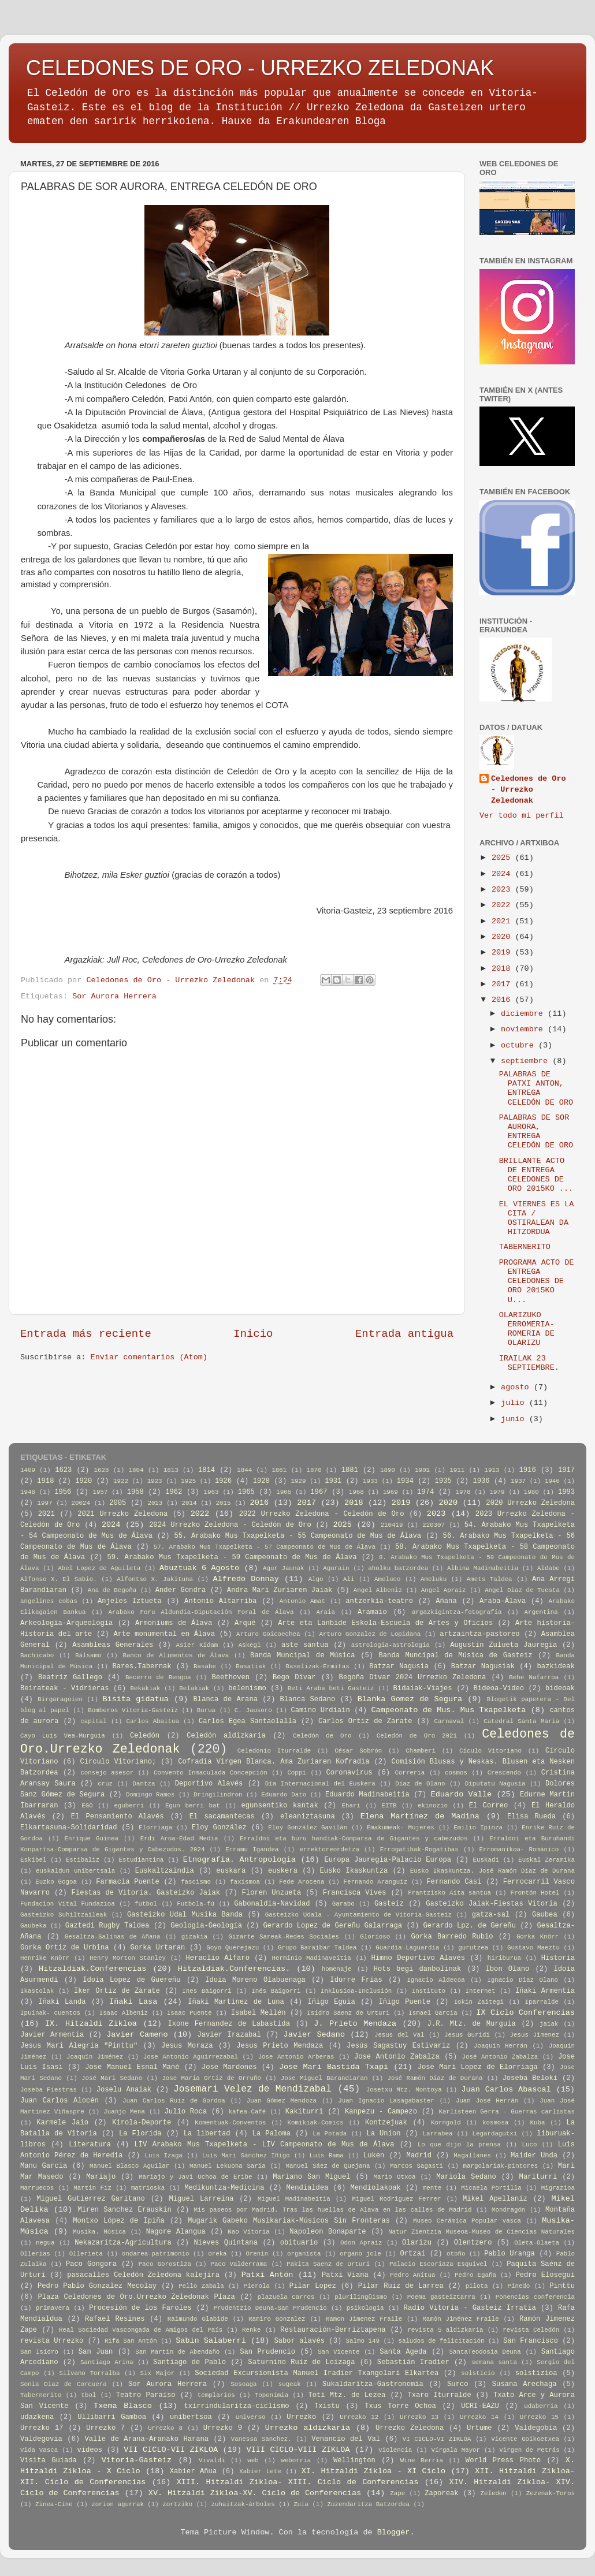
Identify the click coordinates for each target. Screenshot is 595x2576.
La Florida (140, 2134)
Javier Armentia (52, 2035)
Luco (529, 2144)
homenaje (337, 1969)
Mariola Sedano (466, 2177)
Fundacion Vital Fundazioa (67, 1903)
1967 (318, 1492)
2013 (154, 1503)
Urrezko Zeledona (409, 2428)
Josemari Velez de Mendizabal (252, 2089)
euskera (283, 1871)
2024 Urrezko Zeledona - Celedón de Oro (230, 1525)
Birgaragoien (60, 1699)
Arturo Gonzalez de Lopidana (370, 1634)
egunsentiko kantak (279, 1806)
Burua (206, 1710)
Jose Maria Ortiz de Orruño (211, 2078)
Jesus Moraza (187, 2046)
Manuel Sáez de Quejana (327, 2166)
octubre (519, 1045)
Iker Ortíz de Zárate (117, 1991)
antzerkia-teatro (379, 1601)
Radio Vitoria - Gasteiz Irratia (470, 2308)
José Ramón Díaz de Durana (434, 2078)
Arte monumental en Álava (164, 1634)
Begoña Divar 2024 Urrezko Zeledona (412, 1677)
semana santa (494, 2362)
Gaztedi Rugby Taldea (107, 1926)
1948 (27, 1492)
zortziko (177, 2504)
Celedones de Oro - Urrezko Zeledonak (528, 789)
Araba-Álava (502, 1601)
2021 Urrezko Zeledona (122, 1514)
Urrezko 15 (539, 2417)
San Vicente (338, 2351)
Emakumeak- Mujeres (400, 1827)
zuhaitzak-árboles (243, 2504)
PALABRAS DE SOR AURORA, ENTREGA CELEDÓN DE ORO (536, 1131)
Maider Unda (534, 2156)
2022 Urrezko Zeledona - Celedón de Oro (321, 1514)
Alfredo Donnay (245, 1579)
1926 (223, 1481)
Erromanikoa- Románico (519, 1849)
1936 (481, 1481)
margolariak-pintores (500, 2166)
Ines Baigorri (206, 1991)
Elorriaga (155, 1827)
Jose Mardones (229, 2067)
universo (251, 2417)
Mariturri (538, 2177)
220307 (433, 1525)
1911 (456, 1470)
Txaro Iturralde (439, 2395)
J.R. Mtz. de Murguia (471, 2024)
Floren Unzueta (272, 1893)
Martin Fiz (92, 2187)
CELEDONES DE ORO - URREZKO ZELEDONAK (260, 68)
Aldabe (548, 1568)
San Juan (96, 2352)
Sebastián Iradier (413, 2362)
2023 (503, 889)
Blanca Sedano (308, 1699)
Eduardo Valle (461, 1794)
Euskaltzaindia (164, 1871)
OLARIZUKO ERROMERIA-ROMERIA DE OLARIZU (527, 1329)
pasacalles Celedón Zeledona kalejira (143, 2275)
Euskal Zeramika (546, 1859)
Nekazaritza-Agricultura (123, 2243)
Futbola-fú (195, 1903)
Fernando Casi (453, 1882)
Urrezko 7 (105, 2428)
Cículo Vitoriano (490, 1750)
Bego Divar (294, 1677)
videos (89, 2450)
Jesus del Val (399, 2034)
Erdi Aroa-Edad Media (179, 1838)
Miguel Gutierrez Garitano (91, 2199)
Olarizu (417, 2243)
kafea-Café (247, 2111)
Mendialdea (308, 2188)
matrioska (148, 2187)
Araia (325, 1612)
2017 (503, 984)
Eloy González (219, 1828)
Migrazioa (558, 2187)
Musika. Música (99, 2231)
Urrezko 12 (359, 2417)
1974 (425, 1492)
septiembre (526, 1061)
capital (93, 1721)
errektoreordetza (329, 1849)
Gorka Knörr (537, 1936)
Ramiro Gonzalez (277, 2319)
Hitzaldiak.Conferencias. (234, 1968)
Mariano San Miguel (311, 2177)
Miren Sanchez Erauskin (124, 2210)
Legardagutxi (495, 2133)
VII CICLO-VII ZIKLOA (171, 2449)
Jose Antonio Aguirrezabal (190, 2056)
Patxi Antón (267, 2275)
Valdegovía (41, 2439)
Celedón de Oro (322, 1735)
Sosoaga (243, 2384)
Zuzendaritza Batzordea (368, 2504)
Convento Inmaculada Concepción (210, 1772)
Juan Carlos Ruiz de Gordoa (173, 2100)
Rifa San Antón (131, 2341)
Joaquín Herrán (500, 2045)
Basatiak (251, 1666)
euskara (231, 1871)
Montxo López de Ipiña (119, 2221)
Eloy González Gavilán (307, 1827)
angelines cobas (48, 1601)
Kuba (537, 2122)
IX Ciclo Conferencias (525, 2012)
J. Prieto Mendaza (355, 2023)
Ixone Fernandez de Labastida (228, 2024)
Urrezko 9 (222, 2428)
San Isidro (39, 2351)
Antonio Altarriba (220, 1601)
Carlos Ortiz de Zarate (365, 1721)
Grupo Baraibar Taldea (317, 1947)
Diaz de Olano (420, 1783)
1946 (552, 1481)
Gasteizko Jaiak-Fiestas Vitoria (491, 1904)
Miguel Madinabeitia (294, 2198)
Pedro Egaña (475, 2275)
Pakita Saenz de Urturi (328, 2264)
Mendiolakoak (375, 2188)
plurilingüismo (360, 2297)
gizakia (194, 1936)
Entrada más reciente (85, 1334)
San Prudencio (267, 2352)
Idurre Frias (356, 1980)
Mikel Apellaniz (495, 2199)
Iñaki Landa (61, 2002)
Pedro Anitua (412, 2275)
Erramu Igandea (251, 1849)
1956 (62, 1492)
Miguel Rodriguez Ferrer (396, 2198)
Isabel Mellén (258, 2013)
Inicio (253, 1334)
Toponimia (271, 2395)
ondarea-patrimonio (155, 2253)
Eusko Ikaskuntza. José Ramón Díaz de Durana (492, 1870)
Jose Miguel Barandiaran (324, 2078)
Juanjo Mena (124, 2111)
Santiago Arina (106, 2362)
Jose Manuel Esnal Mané (132, 2067)
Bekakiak (146, 1688)
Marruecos (37, 2187)
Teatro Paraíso (146, 2395)
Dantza (144, 1783)
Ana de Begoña (112, 1590)
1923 (154, 1481)
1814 (206, 1470)
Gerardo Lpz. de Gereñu (469, 1926)
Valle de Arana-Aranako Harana (147, 2439)
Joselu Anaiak (123, 2090)
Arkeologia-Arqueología (66, 1623)
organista (304, 2253)
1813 (170, 1470)
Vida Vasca (39, 2450)
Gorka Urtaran (157, 1948)
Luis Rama (327, 2155)
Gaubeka (33, 1925)
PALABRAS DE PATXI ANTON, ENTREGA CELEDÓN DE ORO (536, 1088)
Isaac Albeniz (123, 2013)
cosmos (456, 1772)
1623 (63, 1470)
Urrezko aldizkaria (307, 2428)
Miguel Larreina (201, 2199)
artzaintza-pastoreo (479, 1634)
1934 (405, 1481)
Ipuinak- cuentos (50, 2013)
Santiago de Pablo (189, 2362)
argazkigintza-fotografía (457, 1612)
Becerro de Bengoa (158, 1677)
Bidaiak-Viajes (422, 1688)
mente (432, 2187)
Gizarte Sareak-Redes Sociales (283, 1936)
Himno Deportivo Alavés (418, 1958)
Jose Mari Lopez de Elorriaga (478, 2067)
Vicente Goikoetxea (525, 2439)
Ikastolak (37, 1991)
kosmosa (495, 2122)
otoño (456, 2253)
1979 (497, 1492)
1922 (120, 1481)
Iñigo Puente (404, 2002)
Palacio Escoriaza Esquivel (438, 2264)
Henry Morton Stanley (128, 1958)
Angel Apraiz (443, 1590)
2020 (503, 937)
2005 (117, 1503)
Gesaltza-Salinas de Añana (113, 1936)
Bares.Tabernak (142, 1666)
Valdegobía (536, 2428)
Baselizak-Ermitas (317, 1666)
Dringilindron (218, 1794)
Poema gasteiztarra (441, 2297)
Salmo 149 (363, 2341)
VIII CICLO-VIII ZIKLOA (298, 2449)
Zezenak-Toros (550, 2493)
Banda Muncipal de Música (302, 1656)
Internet (481, 1991)
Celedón (144, 1736)
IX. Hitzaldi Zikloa (91, 2023)
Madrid (419, 2156)
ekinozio (433, 1805)
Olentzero (473, 2243)
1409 (27, 1470)
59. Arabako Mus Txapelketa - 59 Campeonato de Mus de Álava (232, 1557)
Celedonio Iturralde (274, 1750)
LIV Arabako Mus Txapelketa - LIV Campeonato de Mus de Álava (264, 2145)
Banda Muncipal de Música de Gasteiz (456, 1656)
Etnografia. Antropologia (239, 1859)
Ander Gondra (180, 1590)
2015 (223, 1503)
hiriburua (504, 1958)
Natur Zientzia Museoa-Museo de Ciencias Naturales (481, 2231)
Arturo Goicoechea (268, 1634)
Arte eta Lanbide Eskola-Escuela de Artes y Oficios (385, 1623)
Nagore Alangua (176, 2232)
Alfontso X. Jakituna (155, 1579)
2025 (503, 857)
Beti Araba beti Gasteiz (331, 1688)
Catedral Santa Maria (521, 1721)
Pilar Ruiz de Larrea (401, 2286)
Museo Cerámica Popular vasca (467, 2220)
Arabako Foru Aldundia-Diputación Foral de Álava (200, 1612)
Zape (397, 2493)
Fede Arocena (301, 1881)
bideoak (560, 1688)
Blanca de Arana (226, 1699)
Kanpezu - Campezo (381, 2112)
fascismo (196, 1881)
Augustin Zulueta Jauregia (503, 1645)
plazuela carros (286, 2297)
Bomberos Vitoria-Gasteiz (133, 1710)
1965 (246, 1492)
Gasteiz (389, 1904)
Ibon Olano (508, 1969)
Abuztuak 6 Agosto (199, 1568)
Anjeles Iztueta (130, 1601)
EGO (86, 1805)
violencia (395, 2450)
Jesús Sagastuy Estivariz (398, 2046)
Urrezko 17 (42, 2428)
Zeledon (493, 2493)
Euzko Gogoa (56, 1881)
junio (515, 1419)
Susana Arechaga (524, 2384)
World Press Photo (503, 2460)
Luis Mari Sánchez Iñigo (245, 2155)
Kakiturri (304, 2112)
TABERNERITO (525, 1247)
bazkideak (556, 1666)
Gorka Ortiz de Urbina (64, 1948)
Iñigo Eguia (331, 2002)
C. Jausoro (253, 1710)
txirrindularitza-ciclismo (236, 2406)
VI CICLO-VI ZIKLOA (437, 2439)
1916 (527, 1470)
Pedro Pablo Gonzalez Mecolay (97, 2286)
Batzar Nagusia (399, 1666)
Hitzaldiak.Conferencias (92, 1968)
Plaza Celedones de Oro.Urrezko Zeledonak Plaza (136, 2297)
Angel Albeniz (378, 1590)
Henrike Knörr (44, 1958)
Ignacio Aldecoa (435, 1980)
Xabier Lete (260, 2471)
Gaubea (544, 1915)
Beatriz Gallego (70, 1677)
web (252, 2460)
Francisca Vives (354, 1893)
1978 (462, 1492)
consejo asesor (106, 1772)
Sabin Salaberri (211, 2340)
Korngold (446, 2122)
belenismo (247, 1688)
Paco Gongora (91, 2264)
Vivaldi (212, 2460)
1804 (136, 1470)
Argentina (540, 1612)
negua (45, 2242)
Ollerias (35, 2253)
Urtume (479, 2428)
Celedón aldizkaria (226, 1736)
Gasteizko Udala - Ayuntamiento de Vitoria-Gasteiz (358, 1914)
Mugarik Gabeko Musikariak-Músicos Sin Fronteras (289, 2221)
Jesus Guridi (467, 2034)
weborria (296, 2460)
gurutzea (473, 1947)
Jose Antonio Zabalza (397, 2057)
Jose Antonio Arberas (296, 2056)
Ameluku (434, 1579)
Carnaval (449, 1721)
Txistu (327, 2406)
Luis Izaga (163, 2155)
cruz (105, 1783)
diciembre (524, 1013)
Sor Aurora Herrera (114, 996)
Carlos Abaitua (153, 1721)
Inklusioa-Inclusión (356, 1991)
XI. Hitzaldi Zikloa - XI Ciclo (373, 2471)
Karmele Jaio (62, 2123)
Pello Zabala (201, 2286)
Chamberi (421, 1750)
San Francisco (530, 2341)
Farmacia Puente (127, 1882)
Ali (348, 1579)
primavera (52, 2308)
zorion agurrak (117, 2504)
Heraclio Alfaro (218, 1958)
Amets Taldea (489, 1579)
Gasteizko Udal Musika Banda (185, 1915)
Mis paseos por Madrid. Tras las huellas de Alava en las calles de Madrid (333, 2209)
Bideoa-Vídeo (499, 1688)
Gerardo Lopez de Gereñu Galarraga (333, 1926)
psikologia (365, 2308)
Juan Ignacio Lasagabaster (386, 2100)
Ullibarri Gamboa (111, 2417)
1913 (491, 1470)
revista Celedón (531, 2330)
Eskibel (33, 1859)
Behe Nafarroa (534, 1677)
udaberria (540, 2406)
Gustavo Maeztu (533, 1947)
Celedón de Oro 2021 (417, 1735)
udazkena (37, 2417)
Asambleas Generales (112, 1645)
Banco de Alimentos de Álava (175, 1655)
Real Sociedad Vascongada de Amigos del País (140, 2330)
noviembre (524, 1029)
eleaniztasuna (307, 1817)
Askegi (250, 1645)
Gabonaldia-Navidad (272, 1904)
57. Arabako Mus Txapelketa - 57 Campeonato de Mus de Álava (264, 1547)
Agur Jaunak (283, 1568)
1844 (244, 1470)
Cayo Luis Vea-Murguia (62, 1735)
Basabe (205, 1666)
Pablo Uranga (509, 2254)
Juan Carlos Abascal (506, 2089)
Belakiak (194, 1688)
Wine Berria (421, 2460)
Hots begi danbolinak (418, 1969)
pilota (477, 2286)
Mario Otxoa (394, 2177)
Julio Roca (186, 2112)
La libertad (207, 2134)
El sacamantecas (222, 1817)
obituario (299, 2243)
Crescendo (504, 1772)
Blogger (393, 2532)
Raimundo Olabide (198, 2319)
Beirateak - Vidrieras (64, 1688)
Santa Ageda (403, 2352)
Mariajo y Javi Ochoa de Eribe (195, 2177)
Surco (457, 2384)
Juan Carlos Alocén (59, 2101)
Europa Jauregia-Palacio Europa (387, 1860)
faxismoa (245, 1881)
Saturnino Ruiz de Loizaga (301, 2362)
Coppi (296, 1772)
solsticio (477, 2373)
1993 (566, 1492)
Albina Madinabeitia (482, 1568)
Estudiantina (141, 1859)
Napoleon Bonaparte (327, 2232)
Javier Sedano (314, 2034)
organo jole (360, 2253)
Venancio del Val (345, 2439)
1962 (173, 1492)
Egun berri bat (192, 1805)
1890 (387, 1470)
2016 (503, 1000)
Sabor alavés (299, 2341)
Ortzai (412, 2254)
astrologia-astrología (390, 1645)
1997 (45, 1503)
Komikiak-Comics (316, 2122)
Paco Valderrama (239, 2264)
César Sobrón (358, 1750)
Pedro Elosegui (545, 2275)
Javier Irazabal (229, 2035)
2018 (503, 968)
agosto (517, 1387)
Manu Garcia (43, 2166)
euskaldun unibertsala (75, 1870)
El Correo (488, 1806)
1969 (390, 1492)
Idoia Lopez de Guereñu (131, 1980)
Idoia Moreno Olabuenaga (255, 1980)
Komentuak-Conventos (230, 2122)
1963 (211, 1492)
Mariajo (101, 2177)
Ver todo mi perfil (521, 815)
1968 (356, 1492)
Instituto (428, 1991)
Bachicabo (37, 1655)
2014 (188, 1503)
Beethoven (230, 1677)
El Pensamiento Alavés (117, 1817)
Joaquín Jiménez (94, 2056)
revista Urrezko (51, 2341)
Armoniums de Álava (173, 1623)
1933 (370, 1481)
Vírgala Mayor (455, 2450)
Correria (410, 1772)
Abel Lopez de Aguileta (99, 1568)
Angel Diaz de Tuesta (522, 1590)
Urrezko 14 (479, 2417)
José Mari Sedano (111, 2078)
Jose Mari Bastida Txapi (333, 2067)
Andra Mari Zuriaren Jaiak (279, 1590)
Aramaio (372, 1612)
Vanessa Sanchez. (261, 2439)
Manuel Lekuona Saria (227, 2166)
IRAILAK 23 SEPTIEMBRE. (529, 1363)
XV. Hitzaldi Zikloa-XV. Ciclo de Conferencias (254, 2493)
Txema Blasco (123, 2406)
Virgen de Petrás (529, 2450)
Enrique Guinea (91, 1838)
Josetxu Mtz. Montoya (404, 2089)
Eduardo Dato (283, 1794)
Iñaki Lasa (133, 2001)
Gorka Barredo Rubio (452, 1937)
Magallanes (472, 2155)
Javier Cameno (137, 2034)
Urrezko (301, 2417)
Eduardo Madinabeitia (367, 1795)
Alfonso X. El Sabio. (58, 1579)
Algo (315, 1579)
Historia (558, 1958)
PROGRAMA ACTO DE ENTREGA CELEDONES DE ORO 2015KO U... (536, 1281)
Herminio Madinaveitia (311, 1958)
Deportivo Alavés (209, 1784)
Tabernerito (40, 2395)
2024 (503, 874)
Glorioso (375, 1936)
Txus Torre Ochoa (400, 2406)
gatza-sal (491, 1915)
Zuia (300, 2504)
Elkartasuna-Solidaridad (68, 1828)
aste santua (305, 1645)
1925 (188, 1481)
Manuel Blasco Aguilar (129, 2166)
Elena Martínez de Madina (419, 1816)
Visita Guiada (48, 2460)
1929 (298, 1481)
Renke (251, 2330)
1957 (100, 1492)
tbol (88, 2395)
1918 (45, 1481)
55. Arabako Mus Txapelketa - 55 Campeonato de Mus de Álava (297, 1536)
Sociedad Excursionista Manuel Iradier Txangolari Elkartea (316, 2373)
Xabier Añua (193, 2471)
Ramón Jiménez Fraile (460, 2319)
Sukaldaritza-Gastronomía (372, 2384)
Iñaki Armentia (545, 1991)
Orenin (257, 2253)
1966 (283, 1492)
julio (515, 1403)
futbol (146, 1903)
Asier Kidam (197, 1645)
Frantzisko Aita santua (449, 1892)
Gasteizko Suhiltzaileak (63, 1914)
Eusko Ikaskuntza (354, 1871)
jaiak (549, 2023)
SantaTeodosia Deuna (485, 2351)
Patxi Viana (345, 2275)
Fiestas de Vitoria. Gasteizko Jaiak (146, 1893)
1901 (422, 1470)
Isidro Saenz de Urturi (348, 2013)
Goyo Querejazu (232, 1947)
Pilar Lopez (312, 2286)
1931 (333, 1481)
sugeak (289, 2384)
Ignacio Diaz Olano (522, 1980)
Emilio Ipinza (478, 1827)
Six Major (157, 2373)
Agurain (336, 1568)
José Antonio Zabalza (500, 2056)
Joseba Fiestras (48, 2089)
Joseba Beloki (530, 2078)
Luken (373, 2156)
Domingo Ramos (150, 1794)
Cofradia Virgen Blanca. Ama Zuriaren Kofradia (273, 1762)
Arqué (245, 1623)
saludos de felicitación (441, 2341)
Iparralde (542, 2002)
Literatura (90, 2145)
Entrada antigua (404, 1334)
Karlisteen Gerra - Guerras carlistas (506, 2111)
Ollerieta (86, 2253)
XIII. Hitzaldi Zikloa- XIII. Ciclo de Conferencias (298, 2482)
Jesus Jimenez (534, 2034)
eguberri (129, 1805)
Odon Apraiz (361, 2242)
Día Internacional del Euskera (320, 1783)
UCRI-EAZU (480, 2406)
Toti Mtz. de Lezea (346, 2395)
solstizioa (536, 2373)
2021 (503, 921)
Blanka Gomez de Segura (410, 1699)
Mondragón (508, 2209)
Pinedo (518, 2286)
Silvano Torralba (89, 2373)
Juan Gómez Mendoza (282, 2100)
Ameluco (387, 1579)
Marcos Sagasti (416, 2166)
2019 (503, 952)
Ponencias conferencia (535, 2297)
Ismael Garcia (432, 2013)
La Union (383, 2134)
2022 (503, 905)
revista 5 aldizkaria (445, 2330)
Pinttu (562, 2286)
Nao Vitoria (248, 2231)
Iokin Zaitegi (479, 2002)
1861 (279, 1470)
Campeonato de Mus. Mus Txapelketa (448, 1710)
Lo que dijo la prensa (459, 2144)
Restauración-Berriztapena (332, 2330)
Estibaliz (82, 1859)
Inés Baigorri (275, 1991)
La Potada (330, 2133)
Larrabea (438, 2133)
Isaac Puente (189, 2013)
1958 (135, 1492)
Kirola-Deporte (141, 2123)
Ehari (350, 1805)
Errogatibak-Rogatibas (419, 1849)
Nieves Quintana (226, 2243)
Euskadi (486, 1859)
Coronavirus (349, 1773)
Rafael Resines (114, 2319)
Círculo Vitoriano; (118, 1762)
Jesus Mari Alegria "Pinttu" (78, 2046)
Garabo (343, 1903)
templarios (216, 2395)
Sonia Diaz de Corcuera (63, 2384)
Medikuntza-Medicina (224, 2188)
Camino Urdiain (320, 1710)
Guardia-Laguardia (407, 1947)
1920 (83, 1481)
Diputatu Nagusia (495, 1783)
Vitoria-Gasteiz (137, 2460)
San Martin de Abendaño (177, 2351)
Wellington (354, 2460)
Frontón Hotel (535, 1892)
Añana (446, 1601)
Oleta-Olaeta (536, 2242)
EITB (389, 1805)
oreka (217, 2253)
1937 (518, 1481)
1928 (261, 1481)
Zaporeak (441, 2493)
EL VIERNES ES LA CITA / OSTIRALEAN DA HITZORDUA (536, 1218)
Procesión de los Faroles (140, 2308)
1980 (531, 1492)
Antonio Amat (302, 1601)
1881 (349, 1470)
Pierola (257, 2286)
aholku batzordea (398, 1568)
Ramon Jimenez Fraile (364, 2319)
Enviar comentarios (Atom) (149, 1357)
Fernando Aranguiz (376, 1881)
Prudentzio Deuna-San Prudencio (270, 2308)
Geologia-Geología (206, 1926)
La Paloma (271, 2134)
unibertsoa (191, 2417)
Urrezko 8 (165, 2428)
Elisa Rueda (531, 1817)
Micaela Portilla (491, 2187)
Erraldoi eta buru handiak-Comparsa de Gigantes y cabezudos (353, 1838)
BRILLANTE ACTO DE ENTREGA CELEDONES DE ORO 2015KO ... (536, 1175)
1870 (314, 1470)
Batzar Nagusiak (483, 1666)
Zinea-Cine (54, 2504)
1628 (101, 1470)
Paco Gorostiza (165, 2264)
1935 (443, 1481)
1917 (566, 1470)
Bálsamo (88, 1655)
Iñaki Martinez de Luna (236, 2002)
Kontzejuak (386, 2123)
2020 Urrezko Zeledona (530, 1503)
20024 (81, 1503)
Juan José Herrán (487, 2100)
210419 (392, 1525)
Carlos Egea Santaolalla (247, 1721)
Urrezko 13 (419, 2417)
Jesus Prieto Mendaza (279, 2046)
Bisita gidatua (135, 1699)
